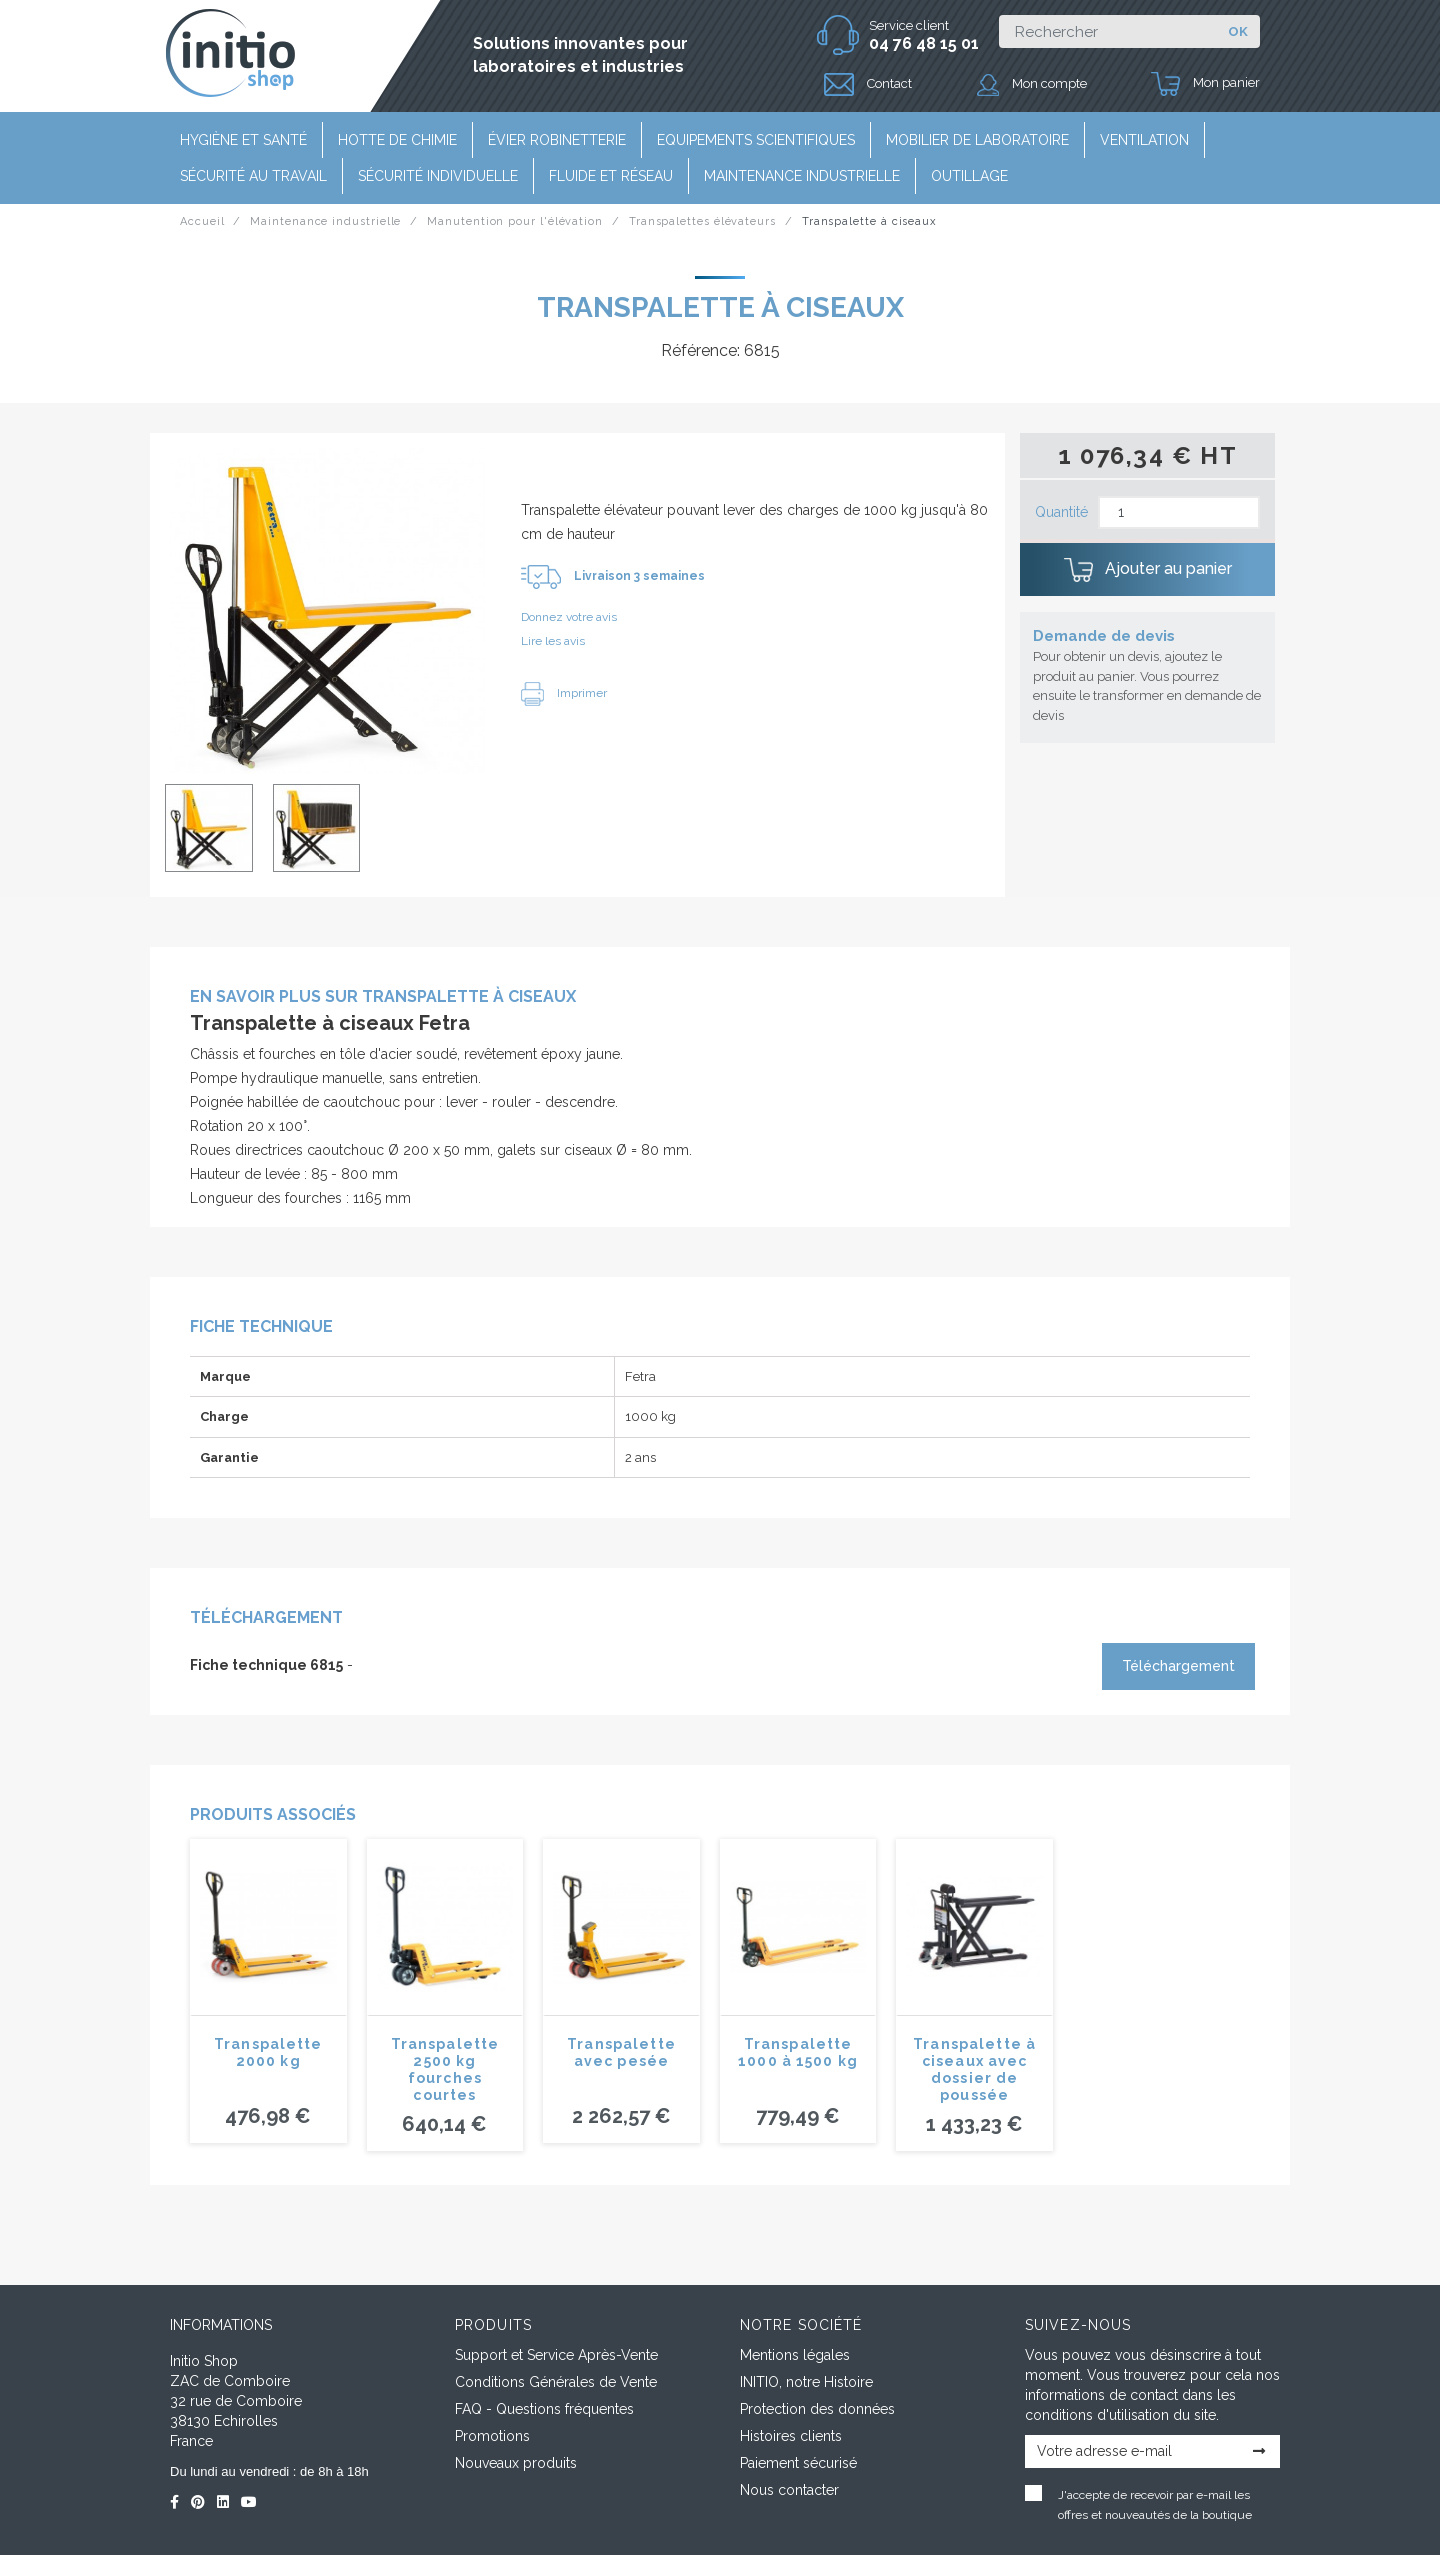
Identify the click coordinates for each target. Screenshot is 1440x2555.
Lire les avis (553, 641)
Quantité (1061, 512)
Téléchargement (1178, 1666)
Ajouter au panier (1148, 570)
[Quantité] (1179, 512)
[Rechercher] (1107, 31)
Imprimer (564, 693)
